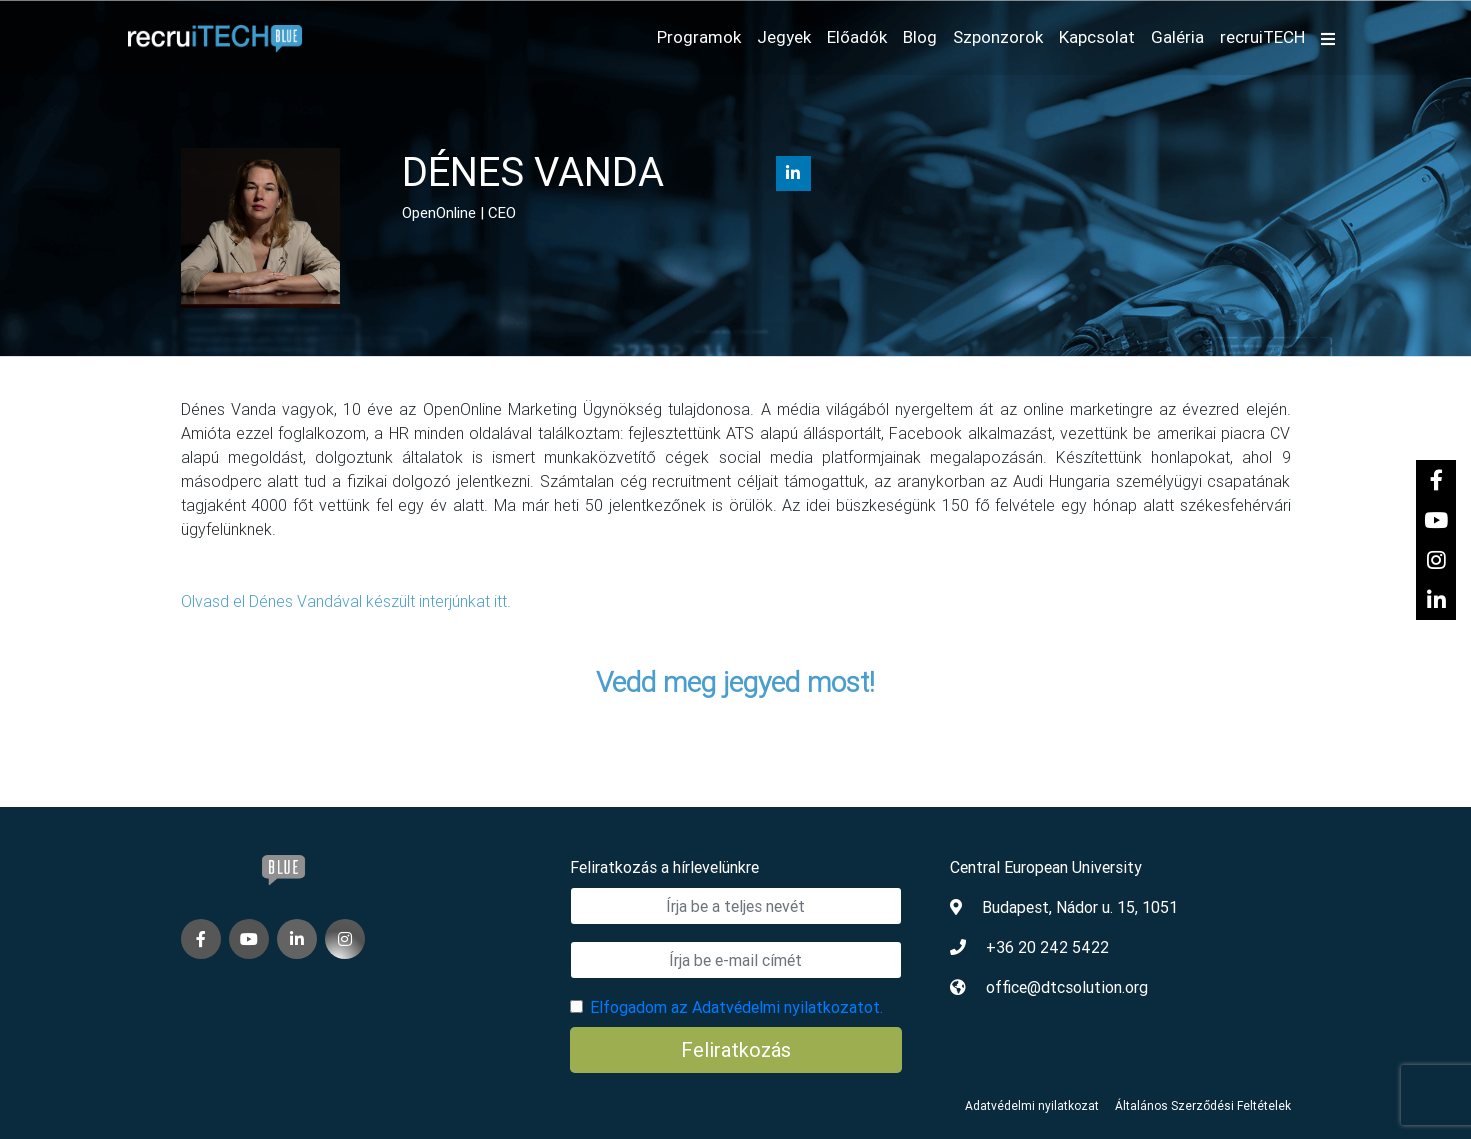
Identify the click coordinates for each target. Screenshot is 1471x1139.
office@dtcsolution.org (1067, 987)
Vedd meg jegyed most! (735, 682)
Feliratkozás (736, 1049)
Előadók (857, 37)
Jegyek (784, 37)
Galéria (1177, 37)
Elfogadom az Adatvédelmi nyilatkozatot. (736, 1007)
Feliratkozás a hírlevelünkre (664, 867)
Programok (699, 37)
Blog (920, 37)
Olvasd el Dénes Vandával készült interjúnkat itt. (348, 601)
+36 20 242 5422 (1047, 947)
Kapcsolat (1097, 37)
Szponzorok (998, 37)
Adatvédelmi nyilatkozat (1032, 1105)
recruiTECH (1262, 37)
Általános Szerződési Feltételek (1203, 1105)
